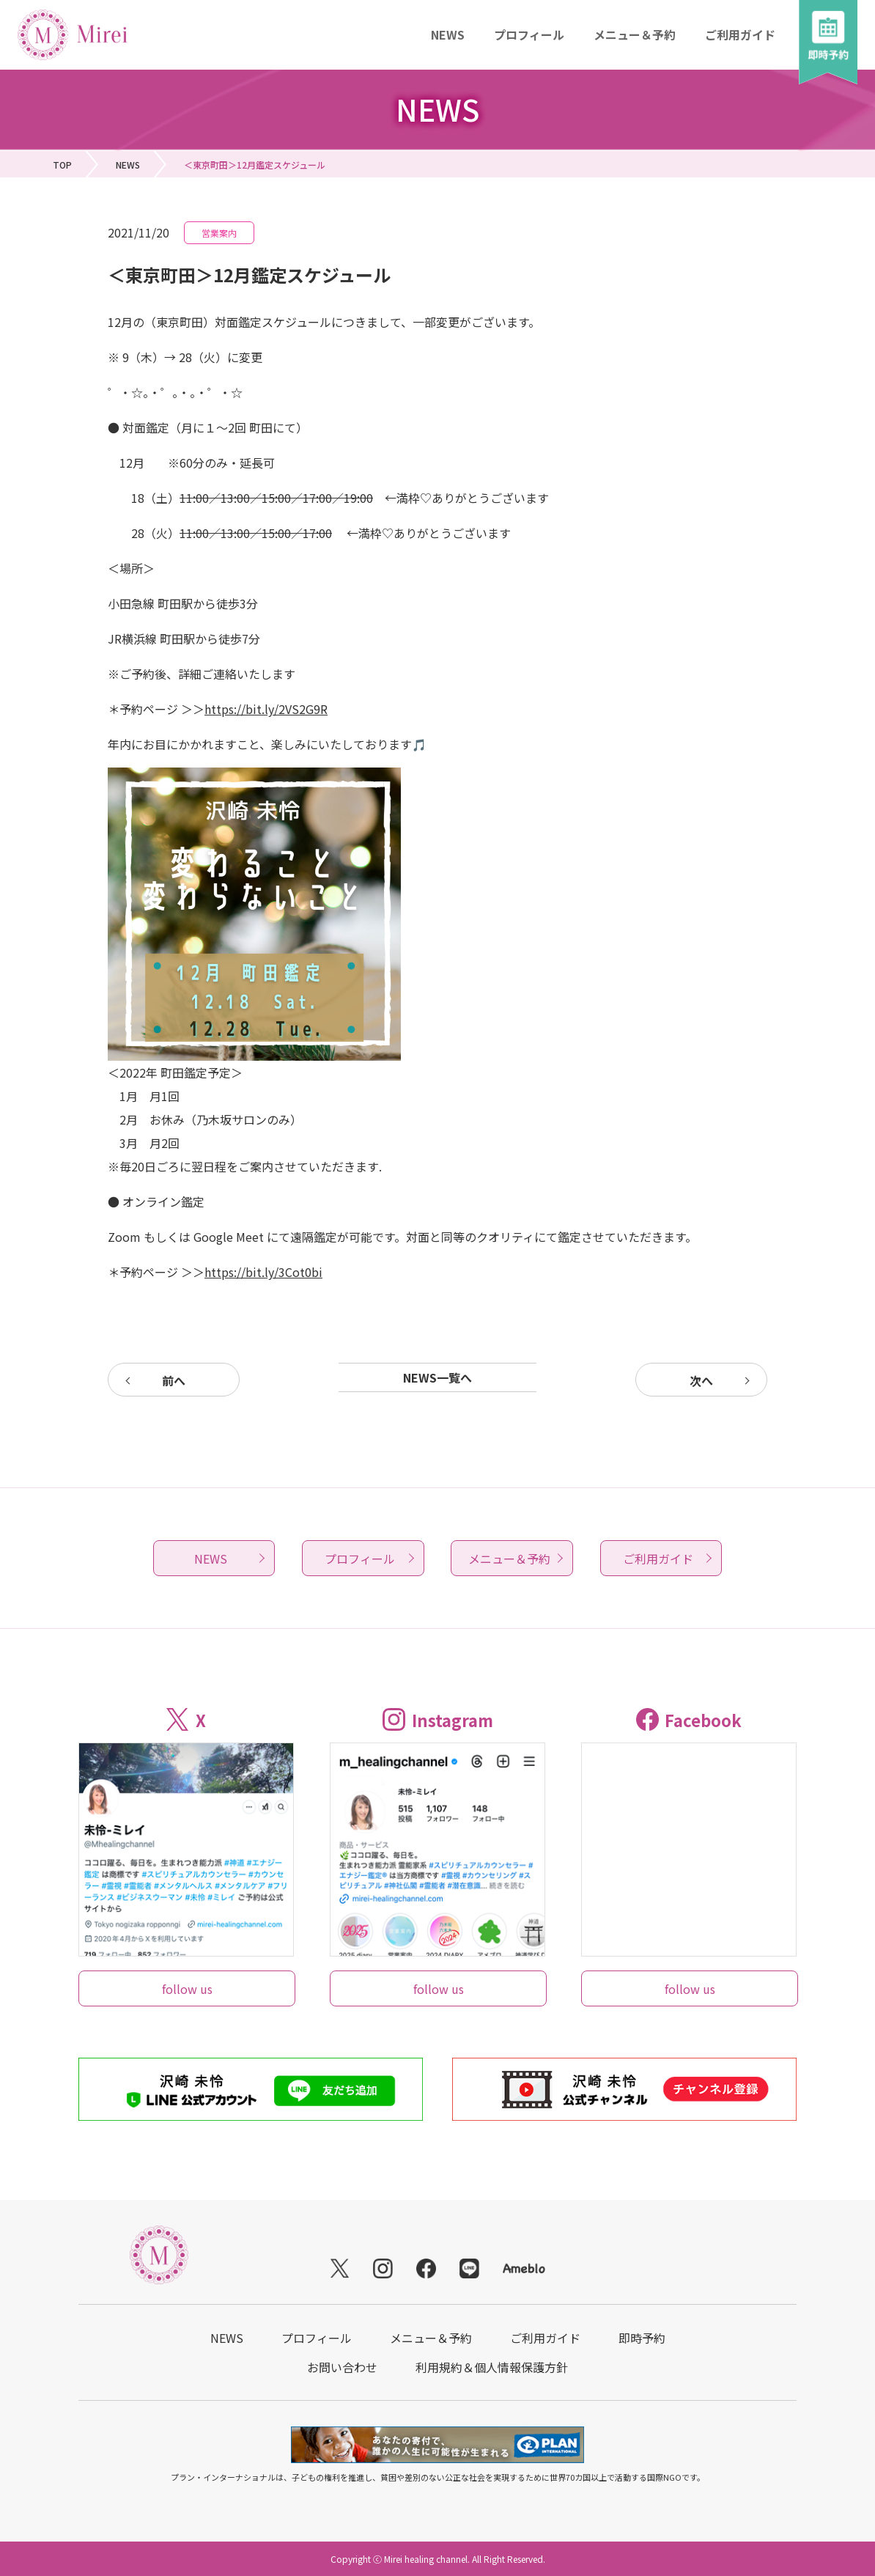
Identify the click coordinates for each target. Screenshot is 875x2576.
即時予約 (642, 2338)
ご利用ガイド (740, 34)
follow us (187, 1989)
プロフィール (529, 34)
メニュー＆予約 (635, 34)
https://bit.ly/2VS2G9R (266, 709)
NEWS (448, 34)
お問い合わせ (342, 2367)
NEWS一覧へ (437, 1377)
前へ (173, 1380)
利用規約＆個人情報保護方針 (492, 2367)
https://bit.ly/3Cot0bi (263, 1272)
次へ (701, 1380)
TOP (62, 164)
